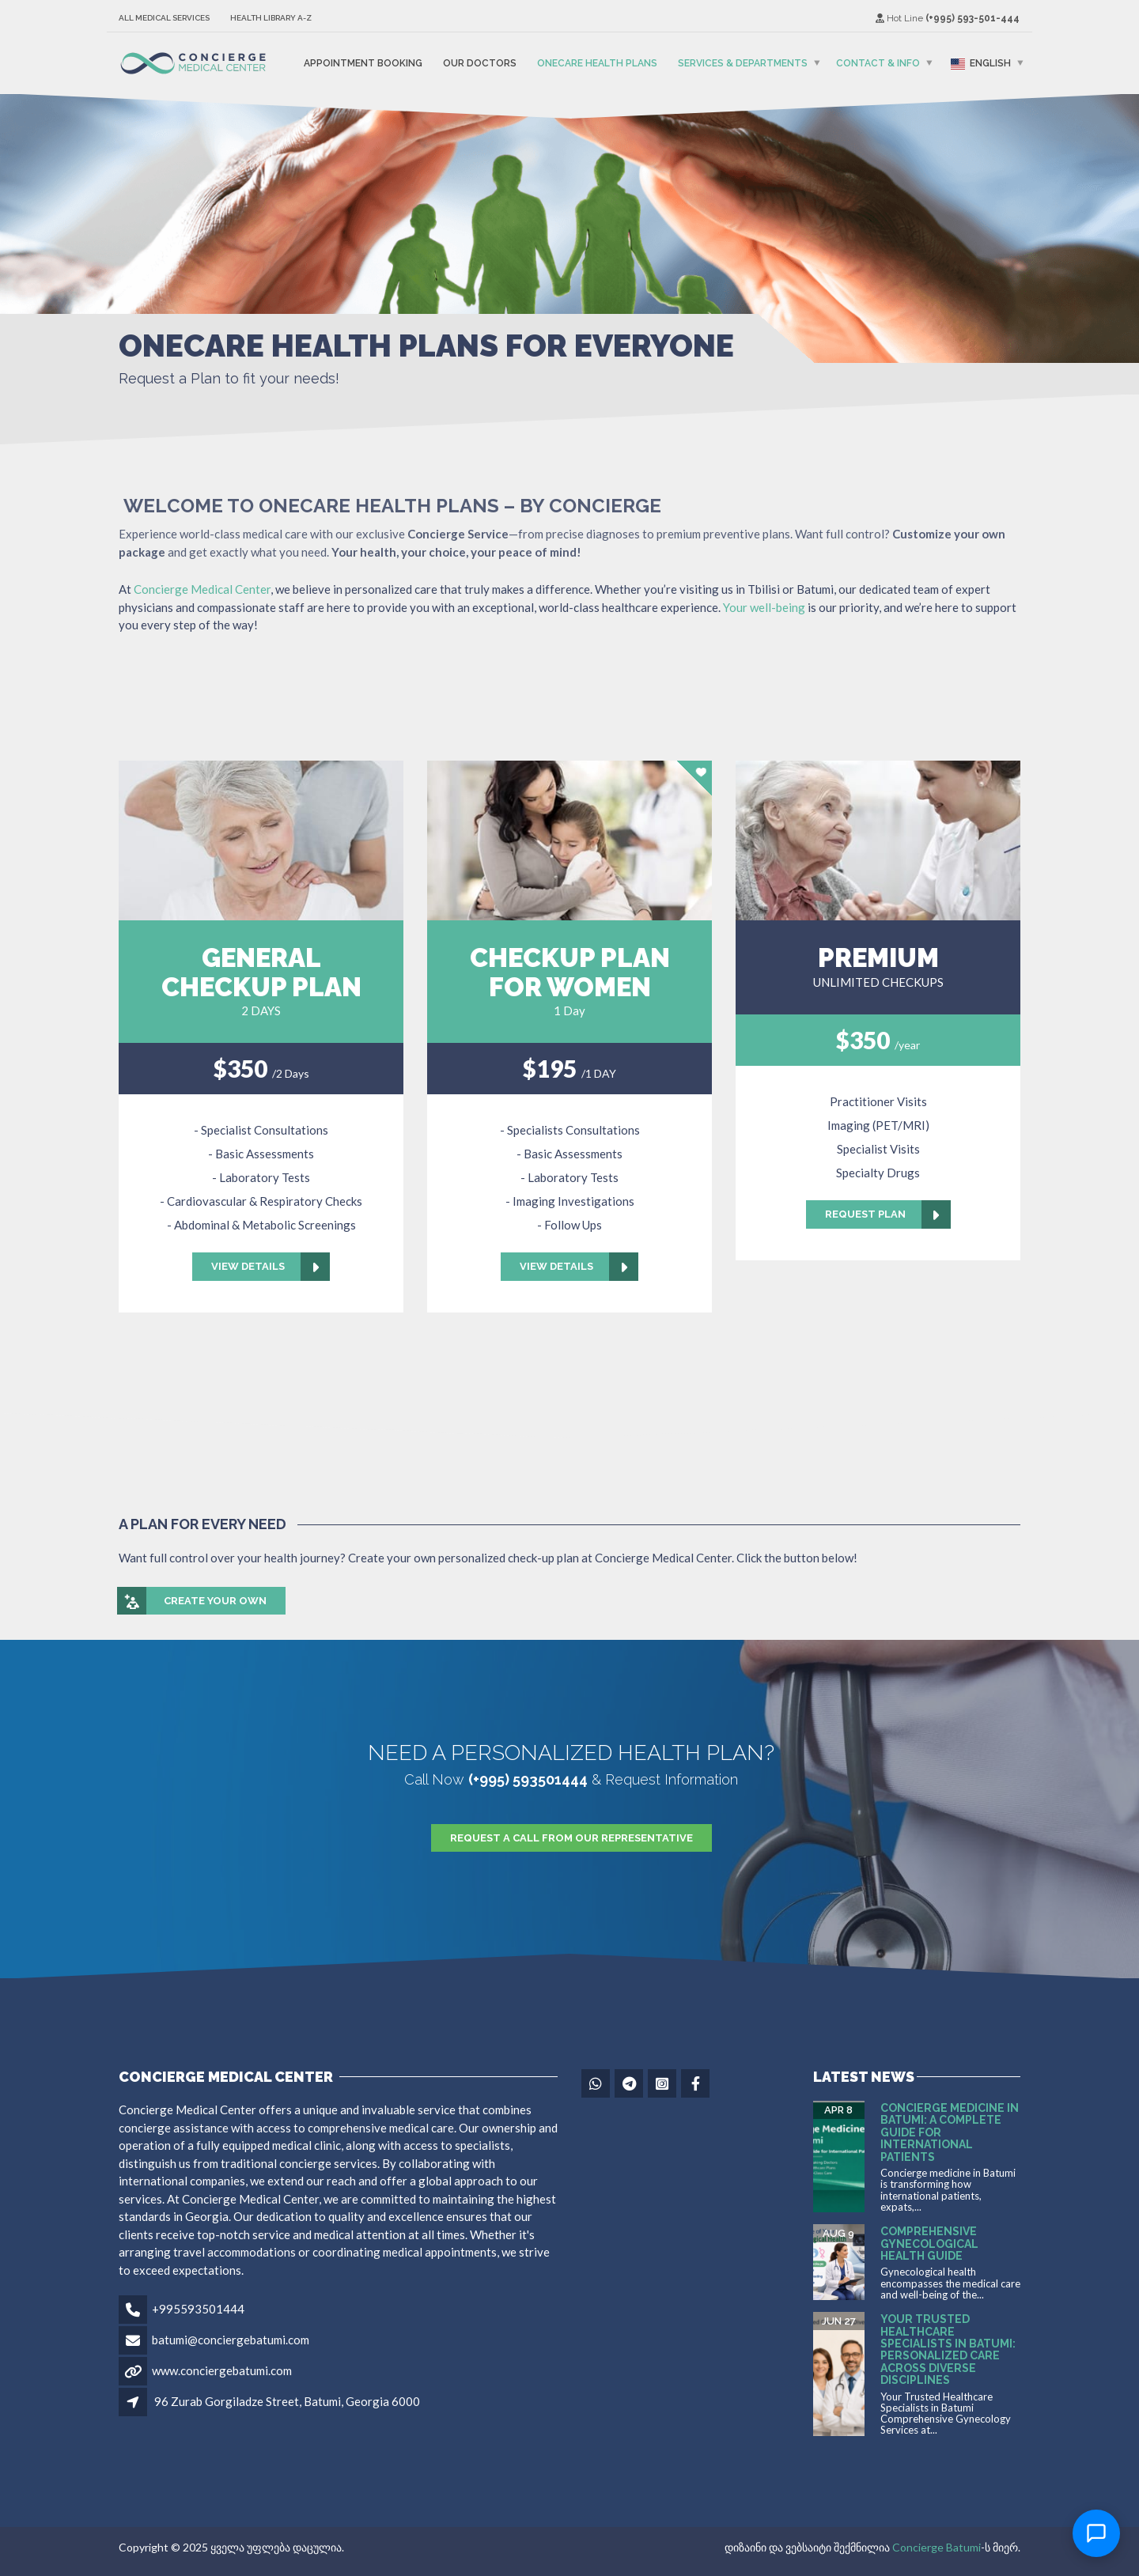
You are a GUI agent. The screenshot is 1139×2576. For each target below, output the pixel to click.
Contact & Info (878, 63)
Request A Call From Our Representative (571, 1838)
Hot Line (948, 18)
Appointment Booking (363, 63)
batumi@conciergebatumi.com (230, 2339)
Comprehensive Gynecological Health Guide (929, 2243)
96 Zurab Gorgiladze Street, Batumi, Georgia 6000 (287, 2401)
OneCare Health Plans (597, 63)
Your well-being (763, 607)
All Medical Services (164, 17)
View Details (270, 1266)
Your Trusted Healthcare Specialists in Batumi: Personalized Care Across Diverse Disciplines (948, 2349)
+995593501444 (198, 2309)
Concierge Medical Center (202, 589)
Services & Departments (743, 63)
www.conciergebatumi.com (222, 2370)
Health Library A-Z (271, 17)
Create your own (193, 1601)
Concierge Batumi (936, 2547)
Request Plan (888, 1214)
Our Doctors (480, 63)
